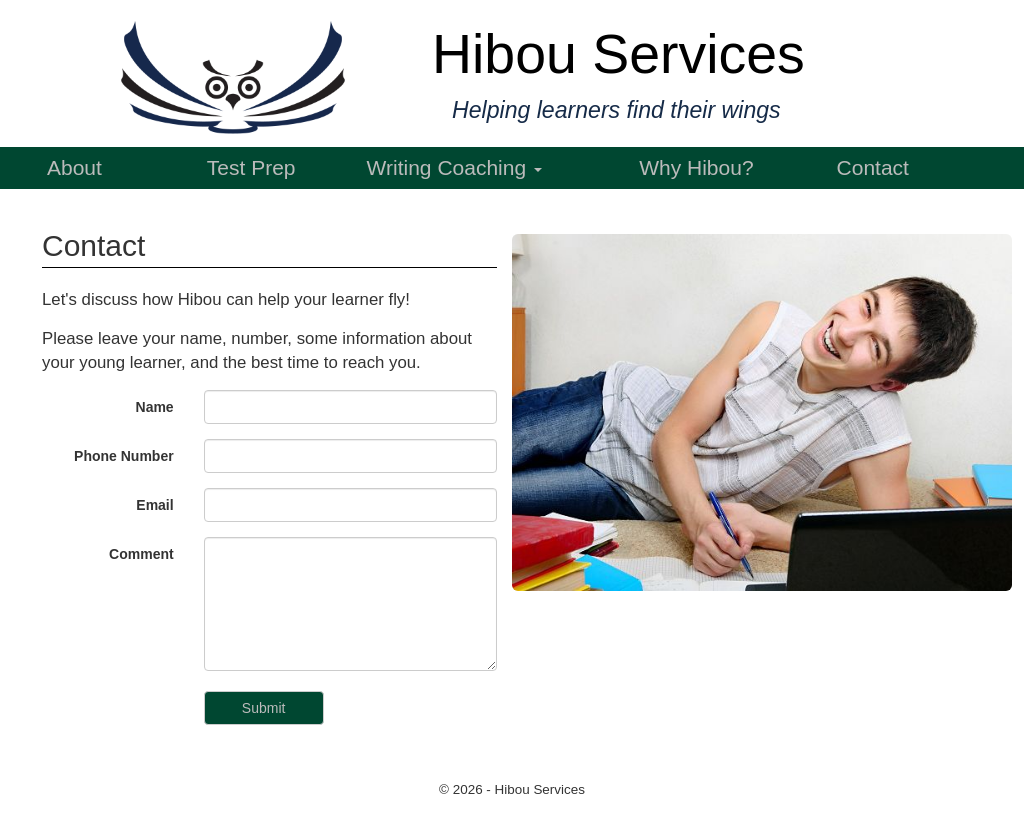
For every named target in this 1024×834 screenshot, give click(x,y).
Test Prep (251, 167)
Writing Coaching (454, 167)
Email (154, 505)
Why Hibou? (696, 167)
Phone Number (124, 456)
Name (155, 407)
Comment (141, 554)
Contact (873, 167)
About (74, 167)
